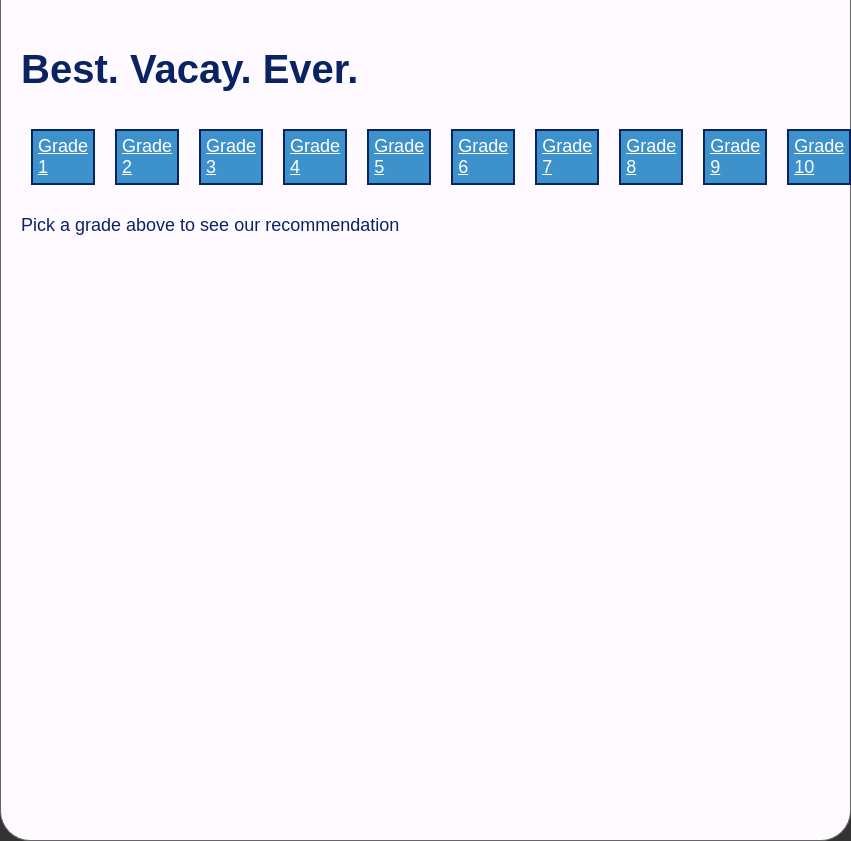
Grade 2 (147, 156)
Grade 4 (315, 156)
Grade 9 (735, 156)
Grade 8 (651, 156)
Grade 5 (399, 156)
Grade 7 (567, 156)
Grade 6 (483, 156)
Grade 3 (231, 156)
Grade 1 (63, 156)
